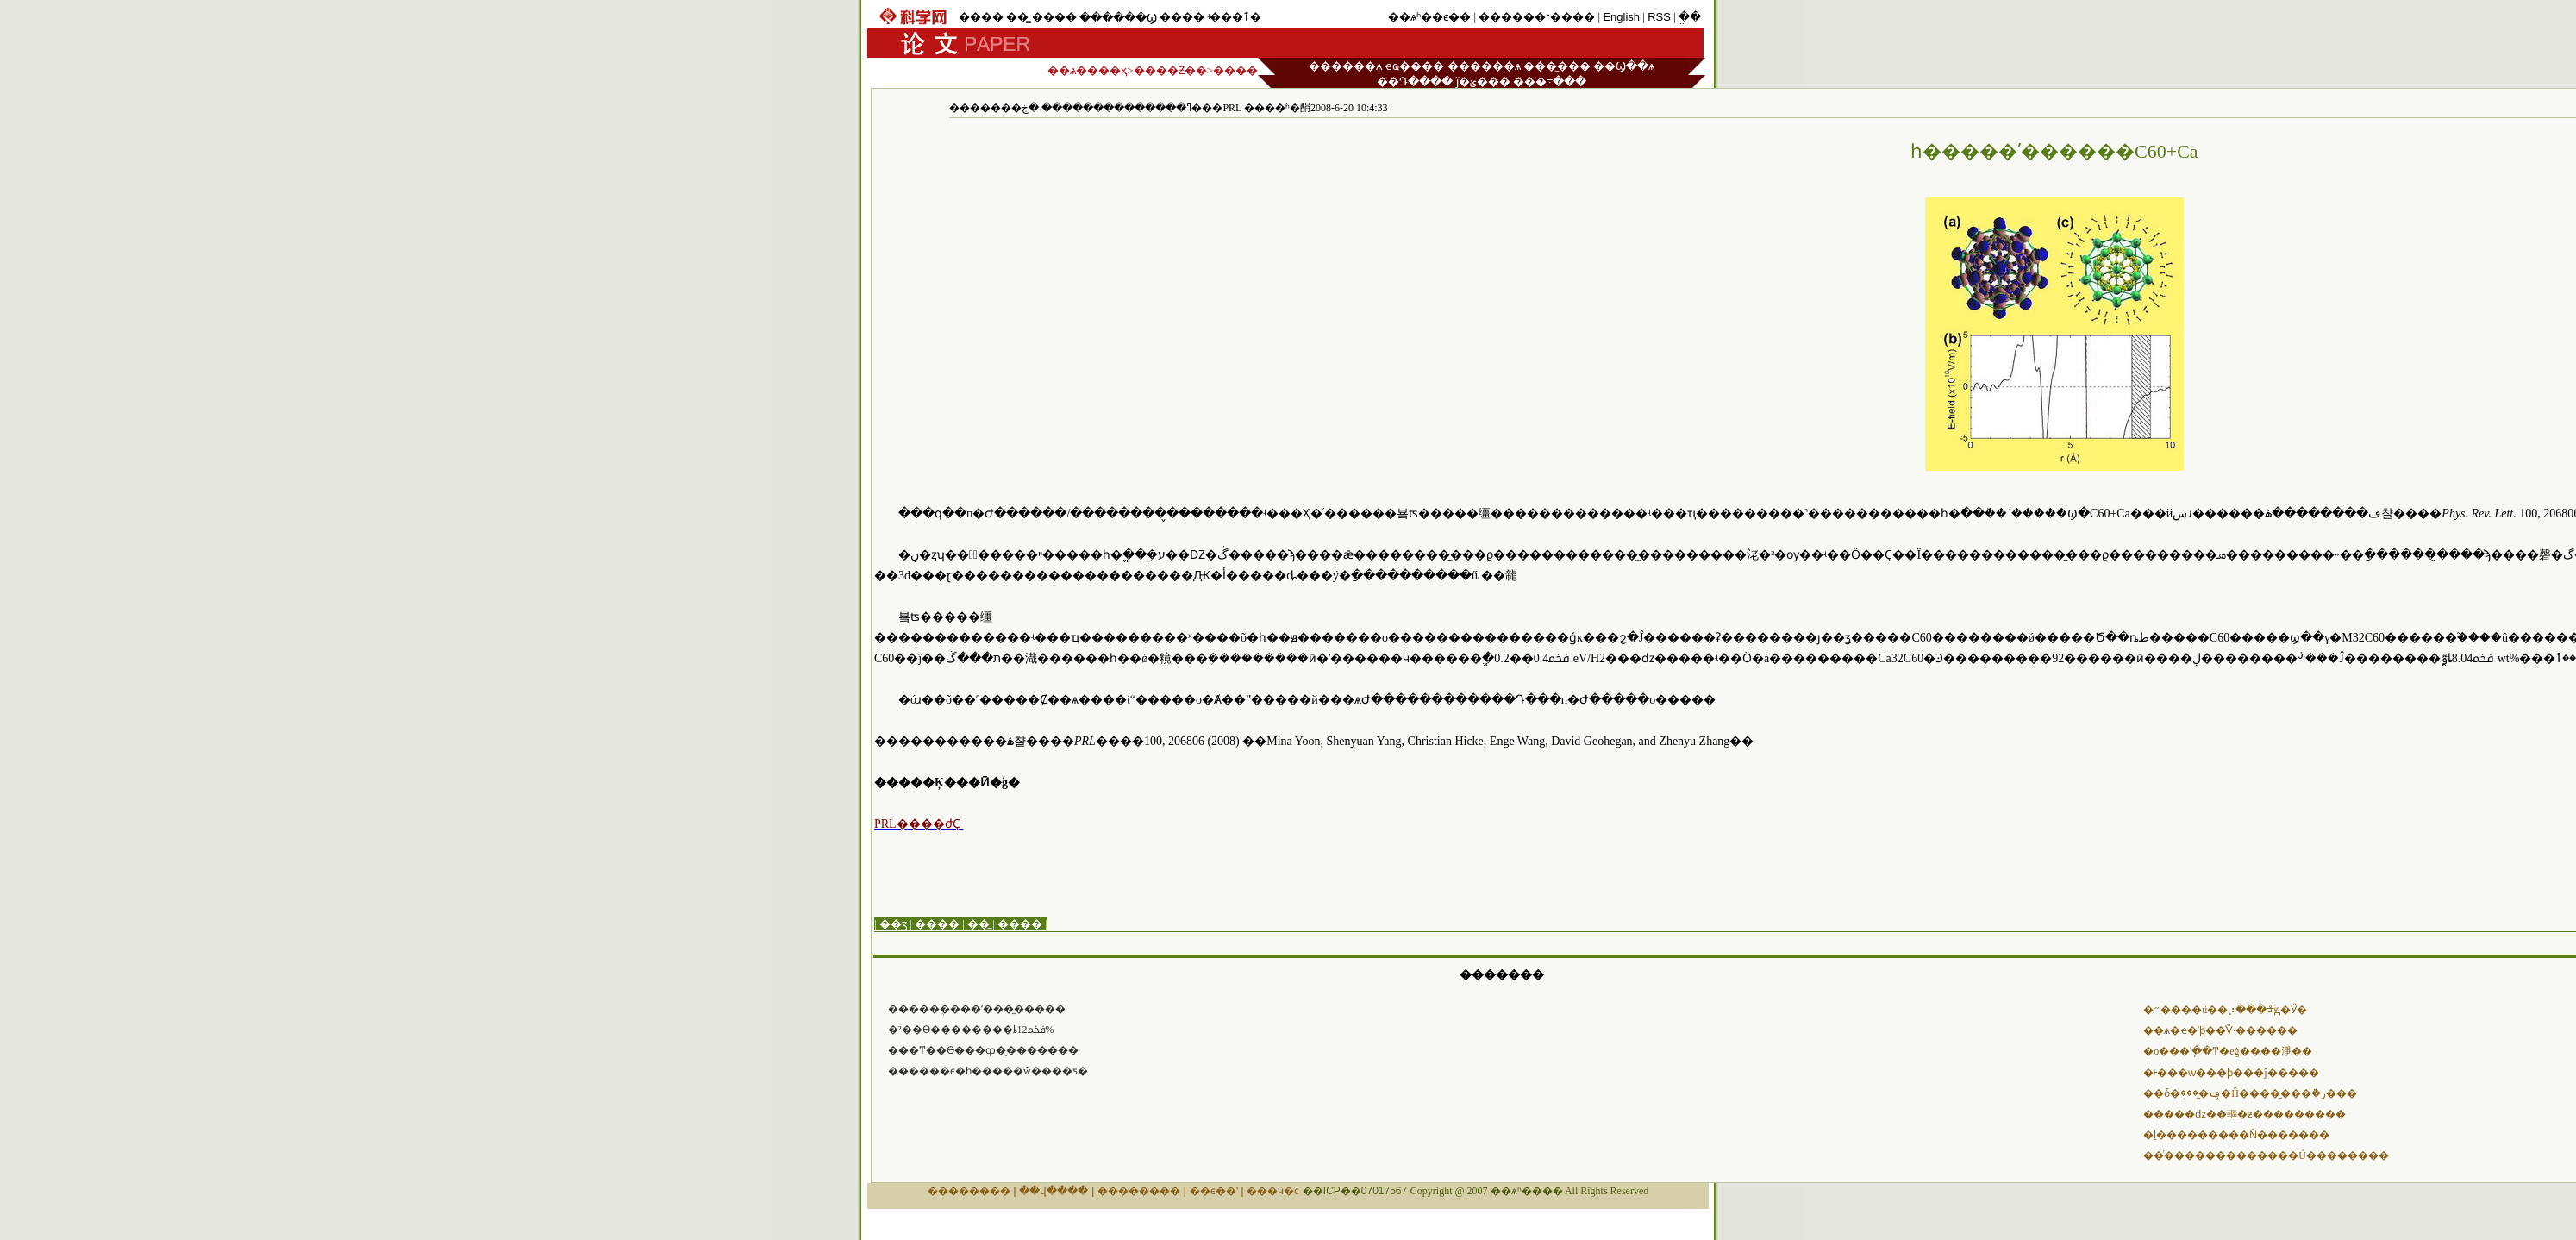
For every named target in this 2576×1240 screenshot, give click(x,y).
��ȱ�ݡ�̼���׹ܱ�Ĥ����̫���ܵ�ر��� (2250, 1093)
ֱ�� (1690, 16)
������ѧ (1345, 65)
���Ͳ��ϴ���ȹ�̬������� (983, 1050)
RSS (1659, 16)
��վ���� (1053, 1191)
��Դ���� (1415, 81)
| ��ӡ (890, 923)
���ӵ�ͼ (1273, 1191)
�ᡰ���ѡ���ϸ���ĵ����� (2230, 1073)
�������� (969, 1191)
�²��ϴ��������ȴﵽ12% (971, 1030)
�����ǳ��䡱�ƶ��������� (2244, 1114)
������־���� (1537, 16)
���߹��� (1549, 81)
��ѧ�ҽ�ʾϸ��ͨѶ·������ (2220, 1030)
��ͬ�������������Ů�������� (2266, 1155)
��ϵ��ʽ (1214, 1191)
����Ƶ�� (1170, 70)
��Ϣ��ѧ (1623, 65)
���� (981, 16)
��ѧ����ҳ (1087, 70)
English (1621, 16)
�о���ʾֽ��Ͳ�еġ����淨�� (2227, 1051)
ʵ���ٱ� (1234, 16)
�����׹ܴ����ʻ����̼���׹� (977, 1009)
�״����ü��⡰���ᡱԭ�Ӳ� (2225, 1010)
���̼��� (1557, 65)
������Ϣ (1118, 17)
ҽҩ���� (1414, 65)
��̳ (1017, 16)
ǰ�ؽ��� (1483, 81)
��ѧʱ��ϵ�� (1429, 16)
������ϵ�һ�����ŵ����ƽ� (988, 1071)
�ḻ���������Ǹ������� (2236, 1135)
